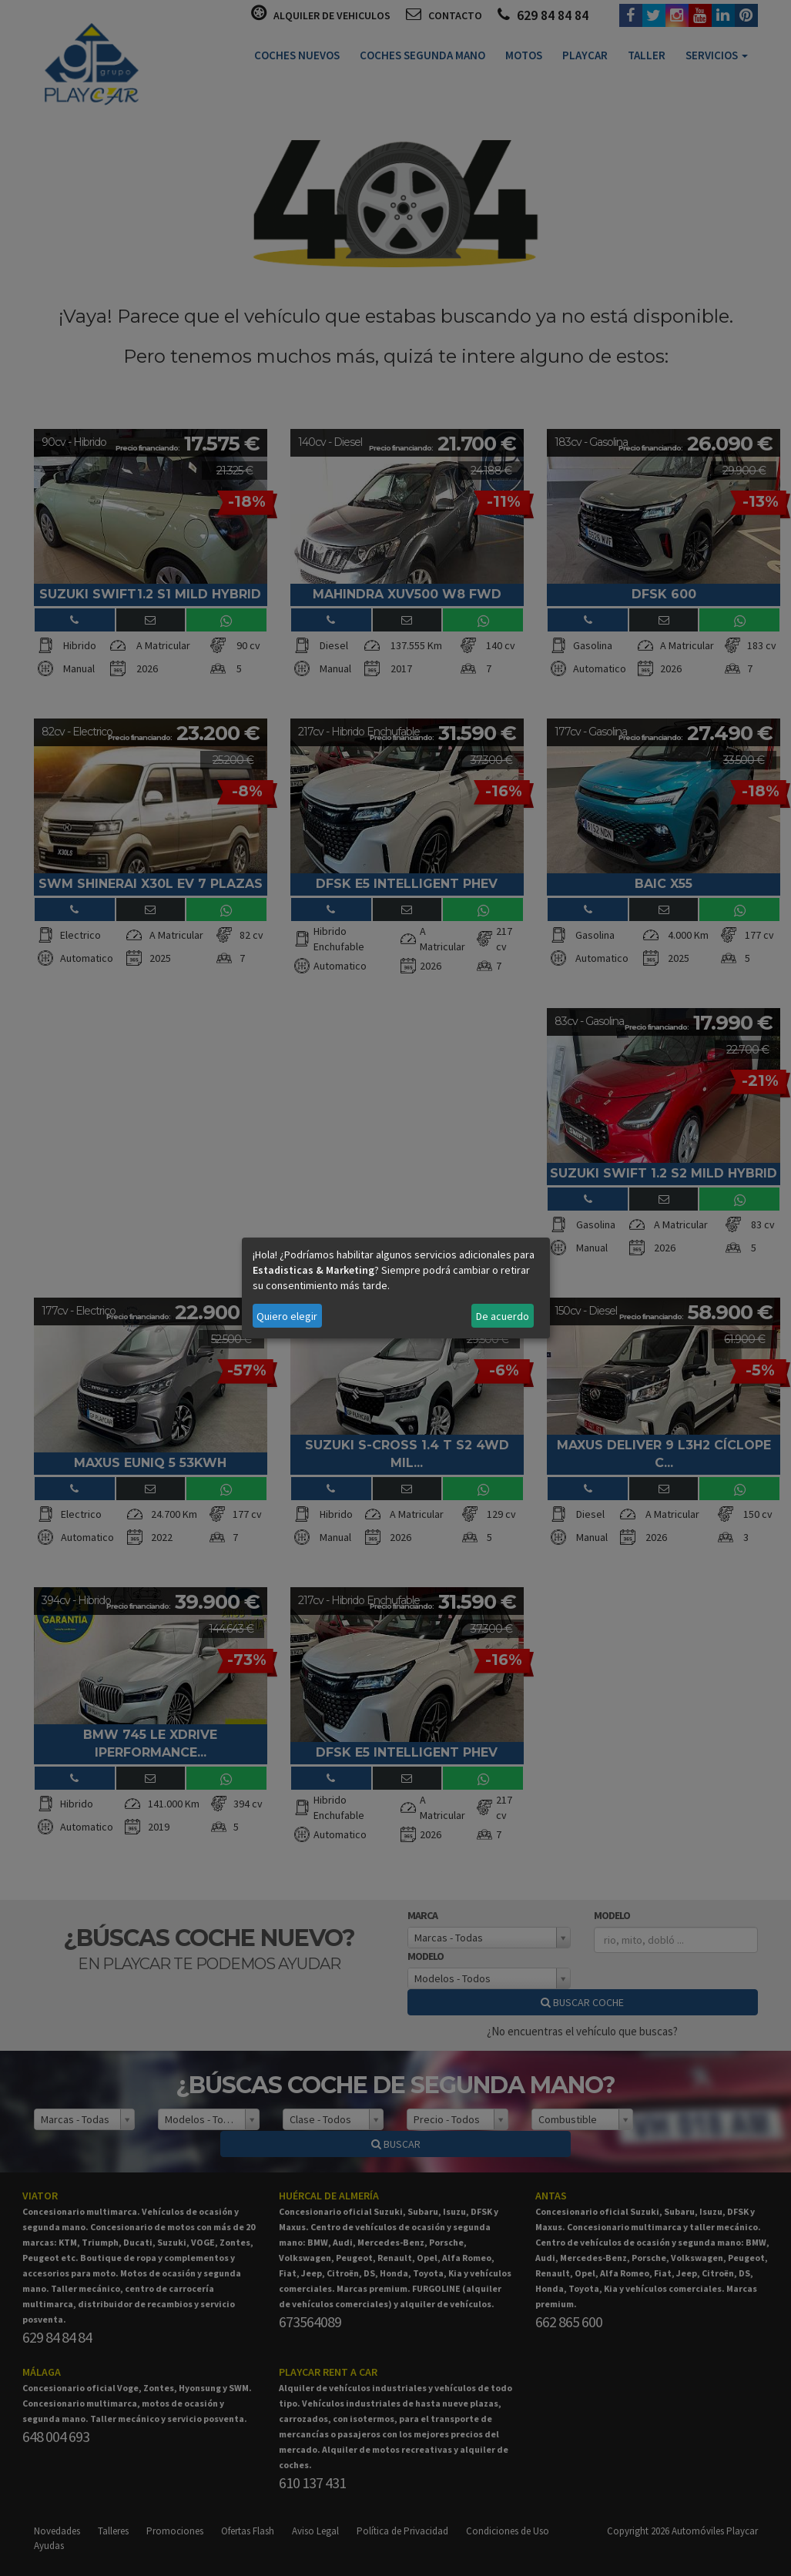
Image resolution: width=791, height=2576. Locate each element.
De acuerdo (502, 1316)
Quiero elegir (286, 1316)
